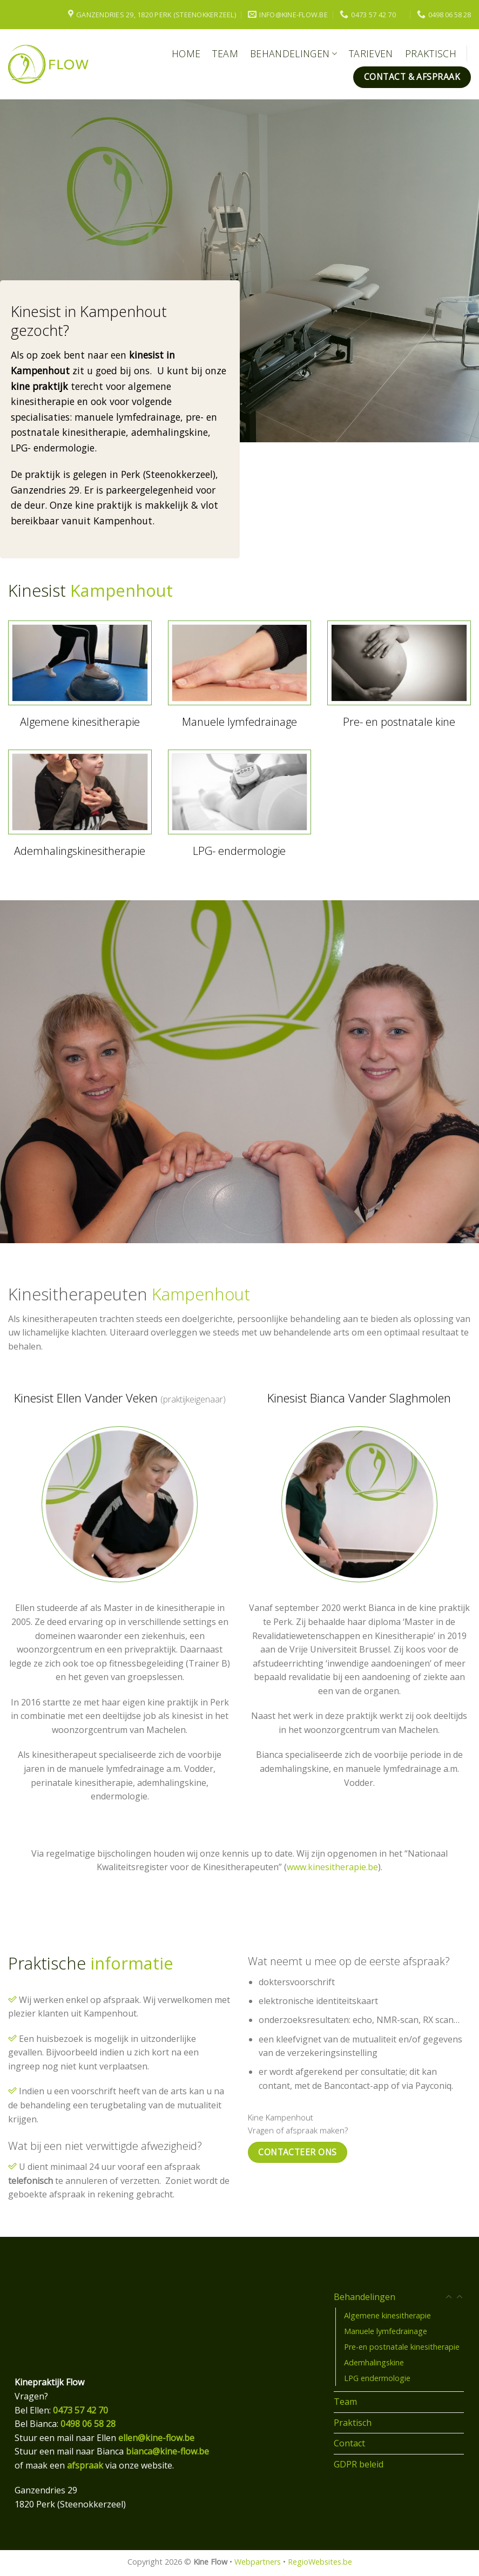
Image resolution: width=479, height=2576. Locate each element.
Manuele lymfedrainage (385, 2331)
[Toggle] (459, 2297)
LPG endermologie (377, 2378)
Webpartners (257, 2562)
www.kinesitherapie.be (332, 1867)
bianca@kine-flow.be (167, 2451)
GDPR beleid (358, 2464)
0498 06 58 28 (88, 2424)
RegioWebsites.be (320, 2562)
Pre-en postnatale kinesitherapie (402, 2347)
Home (186, 53)
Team (225, 53)
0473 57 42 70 (80, 2410)
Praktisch (430, 53)
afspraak (85, 2465)
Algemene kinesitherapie (387, 2315)
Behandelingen (293, 53)
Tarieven (371, 53)
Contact (349, 2443)
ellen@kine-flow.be (156, 2438)
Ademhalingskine (374, 2362)
